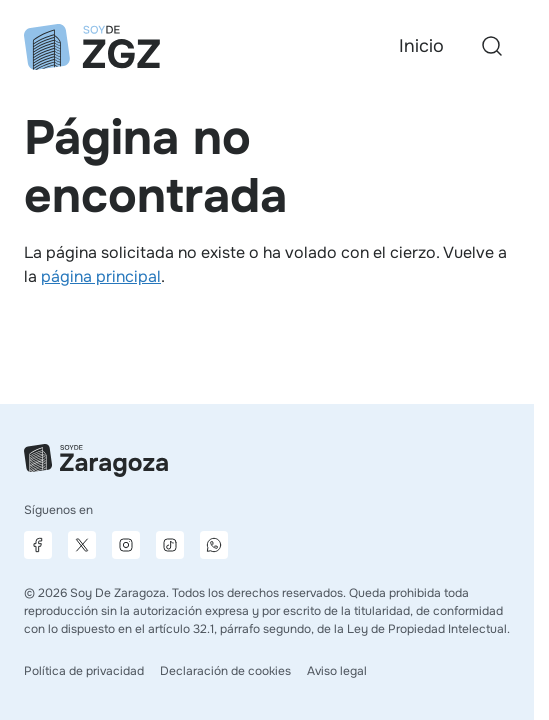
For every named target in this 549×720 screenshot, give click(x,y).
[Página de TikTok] (170, 545)
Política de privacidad (84, 671)
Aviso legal (337, 671)
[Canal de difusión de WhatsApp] (214, 545)
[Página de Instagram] (126, 545)
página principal (101, 276)
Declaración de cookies (225, 671)
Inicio (421, 46)
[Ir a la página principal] (92, 47)
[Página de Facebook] (38, 545)
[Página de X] (82, 545)
